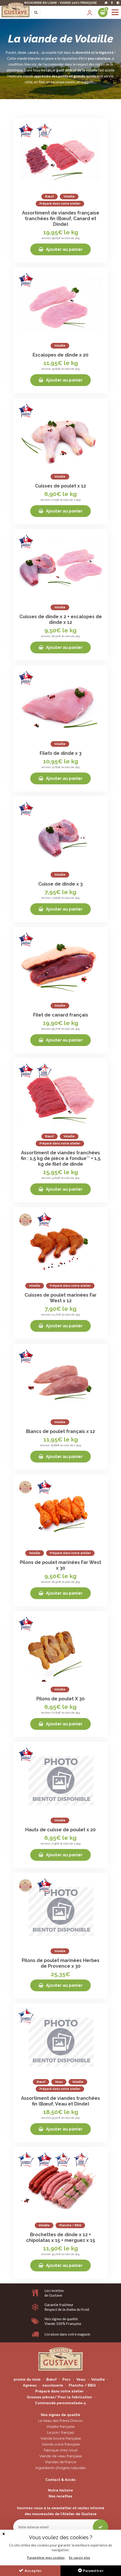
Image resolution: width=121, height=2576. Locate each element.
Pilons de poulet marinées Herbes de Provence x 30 (60, 1963)
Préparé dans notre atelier (59, 2391)
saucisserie (53, 2385)
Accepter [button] (30, 2570)
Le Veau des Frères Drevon (60, 2421)
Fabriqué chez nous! (61, 2450)
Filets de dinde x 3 (61, 753)
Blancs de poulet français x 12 (60, 1431)
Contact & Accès (60, 2480)
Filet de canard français (60, 1015)
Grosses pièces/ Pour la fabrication (59, 2397)
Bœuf (51, 2379)
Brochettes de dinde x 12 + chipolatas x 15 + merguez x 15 (60, 2237)
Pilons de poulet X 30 (60, 1699)
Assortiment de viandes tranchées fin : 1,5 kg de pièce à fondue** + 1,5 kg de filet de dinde (60, 1158)
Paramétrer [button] (91, 2570)
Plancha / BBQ (82, 2385)
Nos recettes (60, 2496)
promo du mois (27, 2379)
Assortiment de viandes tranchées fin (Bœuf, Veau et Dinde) (60, 2101)
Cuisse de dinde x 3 (60, 884)
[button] (3, 2534)
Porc (66, 2379)
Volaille (98, 2379)
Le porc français (60, 2432)
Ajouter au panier (60, 249)
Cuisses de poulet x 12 (60, 486)
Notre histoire (60, 2490)
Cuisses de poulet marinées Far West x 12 (61, 1297)
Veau (81, 2379)
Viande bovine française (60, 2438)
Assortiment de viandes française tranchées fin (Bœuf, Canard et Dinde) (60, 218)
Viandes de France (60, 2462)
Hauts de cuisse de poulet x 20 (60, 1829)
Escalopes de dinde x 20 (60, 355)
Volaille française (60, 2427)
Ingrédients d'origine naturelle (61, 2468)
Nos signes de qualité (60, 2415)
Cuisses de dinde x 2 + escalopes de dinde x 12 (60, 619)
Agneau (30, 2385)
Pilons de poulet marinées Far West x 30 (60, 1565)
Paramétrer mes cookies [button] (46, 2557)
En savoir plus (80, 2557)
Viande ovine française (61, 2444)
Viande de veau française (60, 2456)
